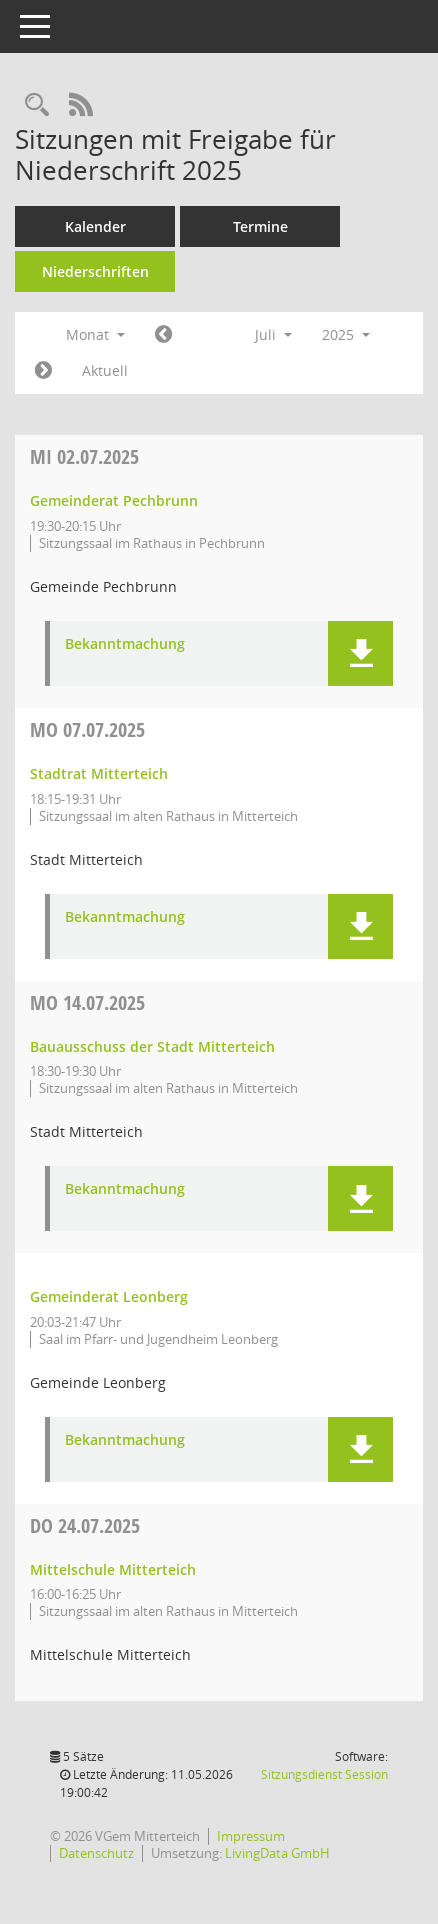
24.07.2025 (85, 1525)
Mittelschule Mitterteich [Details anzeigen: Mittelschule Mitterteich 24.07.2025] (113, 1569)
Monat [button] (95, 334)
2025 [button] (346, 334)
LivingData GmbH (277, 1853)
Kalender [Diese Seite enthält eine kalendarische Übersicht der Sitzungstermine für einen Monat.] (95, 226)
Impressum (251, 1836)
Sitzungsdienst (324, 1774)
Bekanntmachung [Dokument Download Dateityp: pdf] (125, 644)
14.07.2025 (87, 1002)
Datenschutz (96, 1853)
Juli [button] (273, 334)
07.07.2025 (87, 729)
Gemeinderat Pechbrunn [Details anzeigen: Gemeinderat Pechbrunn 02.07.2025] (114, 500)
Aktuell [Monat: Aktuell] (105, 370)
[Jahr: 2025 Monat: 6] (163, 335)
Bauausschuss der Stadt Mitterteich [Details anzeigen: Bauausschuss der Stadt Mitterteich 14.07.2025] (152, 1046)
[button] (360, 653)
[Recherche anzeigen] (37, 105)
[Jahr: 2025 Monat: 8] (43, 371)
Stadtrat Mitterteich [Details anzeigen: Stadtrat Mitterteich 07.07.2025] (99, 773)
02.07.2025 (84, 456)
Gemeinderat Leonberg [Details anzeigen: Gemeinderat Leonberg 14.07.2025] (109, 1296)
